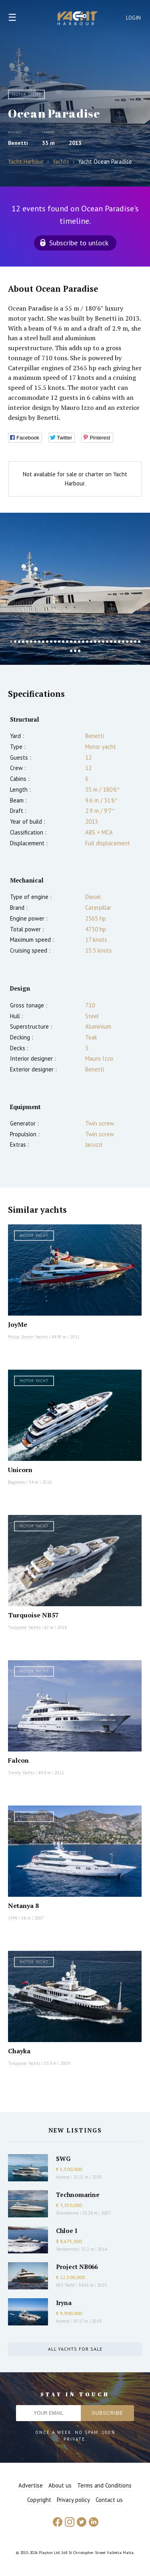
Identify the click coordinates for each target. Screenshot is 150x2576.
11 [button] (51, 641)
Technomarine (78, 2195)
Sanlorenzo (67, 2249)
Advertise (30, 2485)
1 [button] (11, 641)
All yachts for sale (75, 2349)
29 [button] (123, 641)
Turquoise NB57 (33, 1615)
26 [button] (111, 641)
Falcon (18, 1760)
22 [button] (95, 641)
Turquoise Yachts (24, 1627)
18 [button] (79, 641)
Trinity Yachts (21, 1773)
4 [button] (23, 641)
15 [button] (67, 641)
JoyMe (17, 1324)
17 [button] (75, 641)
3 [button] (19, 641)
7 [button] (35, 641)
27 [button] (115, 641)
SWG (63, 2159)
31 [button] (131, 641)
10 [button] (47, 641)
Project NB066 (77, 2267)
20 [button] (87, 641)
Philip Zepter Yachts (28, 1337)
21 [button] (91, 641)
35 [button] (75, 651)
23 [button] (99, 641)
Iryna (64, 2303)
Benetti (18, 142)
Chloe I (66, 2231)
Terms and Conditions (104, 2485)
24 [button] (103, 641)
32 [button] (135, 641)
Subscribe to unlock (78, 242)
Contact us (109, 2500)
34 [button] (71, 651)
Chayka (19, 2050)
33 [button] (139, 641)
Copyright (39, 2500)
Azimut (63, 2177)
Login (133, 17)
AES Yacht (65, 2285)
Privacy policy (73, 2500)
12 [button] (55, 641)
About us (60, 2485)
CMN (13, 1918)
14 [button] (63, 641)
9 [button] (43, 641)
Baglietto (16, 1482)
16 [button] (71, 641)
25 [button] (107, 641)
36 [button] (79, 651)
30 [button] (127, 641)
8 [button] (39, 641)
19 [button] (83, 641)
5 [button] (27, 641)
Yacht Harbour (78, 19)
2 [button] (15, 641)
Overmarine (68, 2213)
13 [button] (59, 641)
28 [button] (119, 641)
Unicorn (20, 1469)
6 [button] (31, 641)
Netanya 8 (23, 1905)
